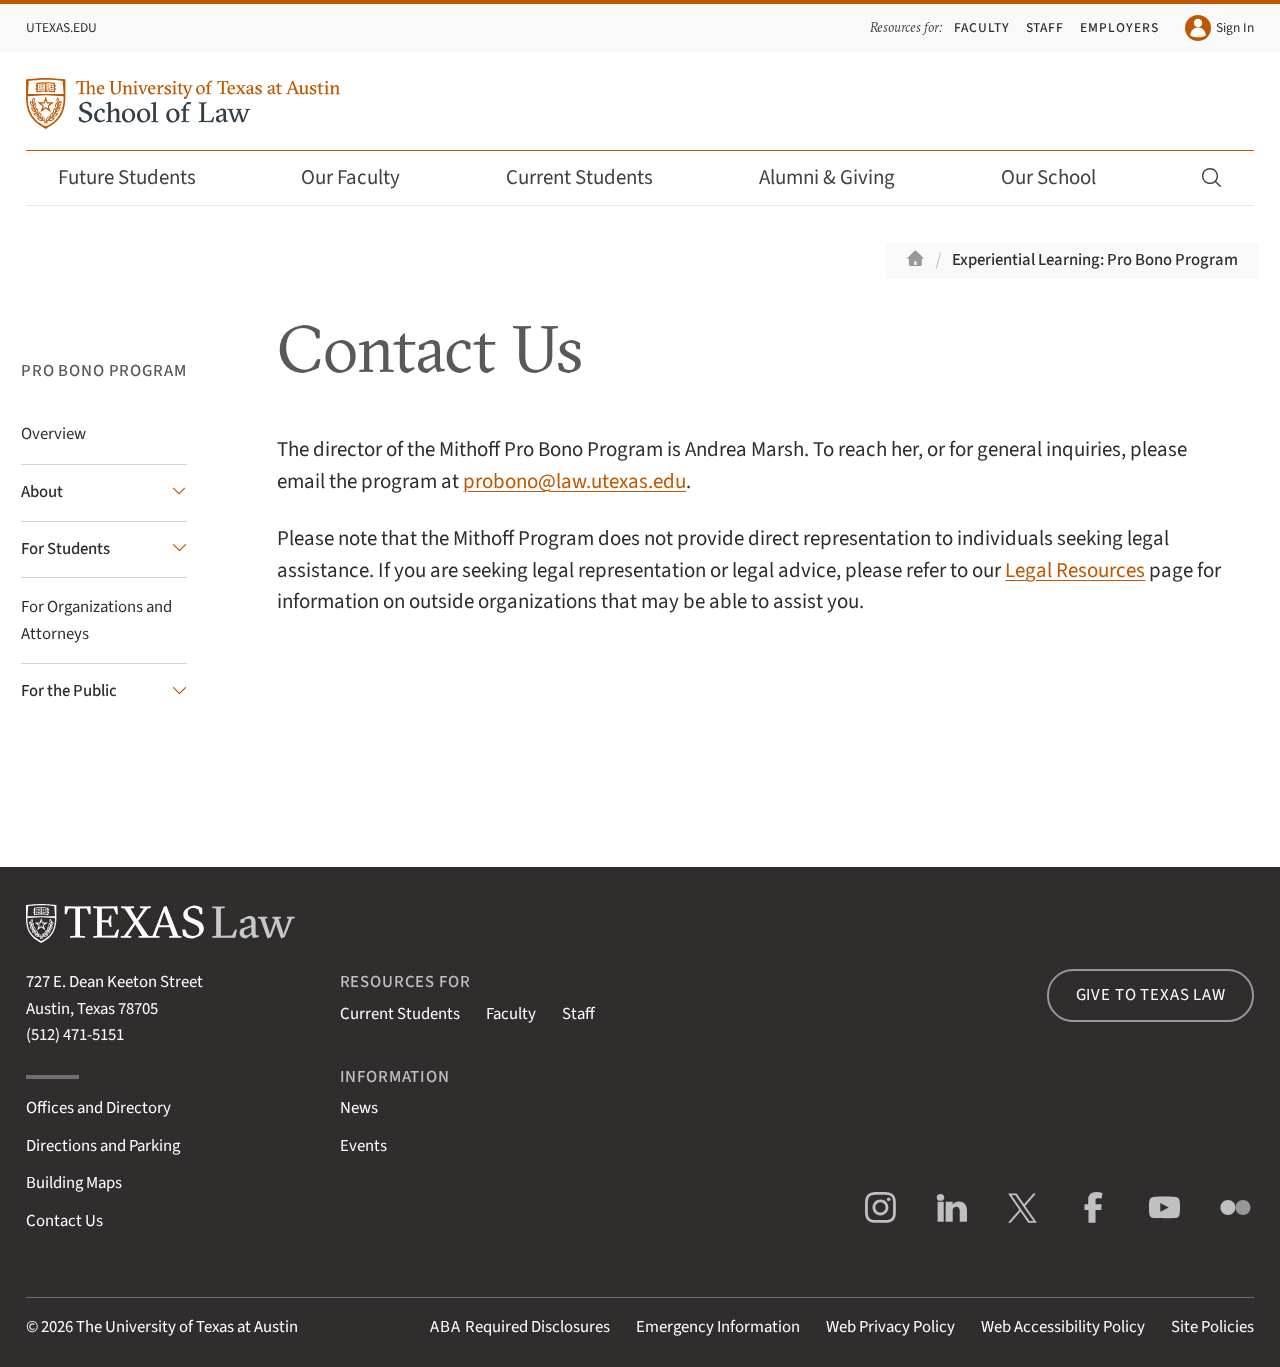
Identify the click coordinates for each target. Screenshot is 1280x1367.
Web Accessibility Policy (1063, 1327)
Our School (1062, 177)
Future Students (140, 177)
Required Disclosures (520, 1327)
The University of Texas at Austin (187, 1327)
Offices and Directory (98, 1108)
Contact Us (64, 1221)
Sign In (1219, 28)
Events (363, 1146)
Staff (1045, 27)
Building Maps (74, 1183)
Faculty (982, 27)
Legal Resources (1075, 570)
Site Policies (1212, 1327)
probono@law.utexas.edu (574, 481)
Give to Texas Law (1151, 995)
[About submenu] (104, 493)
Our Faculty (364, 177)
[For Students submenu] (104, 550)
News (359, 1108)
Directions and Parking (103, 1146)
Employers (1119, 27)
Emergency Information (718, 1327)
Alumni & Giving (840, 177)
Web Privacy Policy (890, 1327)
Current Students (593, 177)
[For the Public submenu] (104, 692)
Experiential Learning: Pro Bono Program (1095, 260)
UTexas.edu (61, 27)
